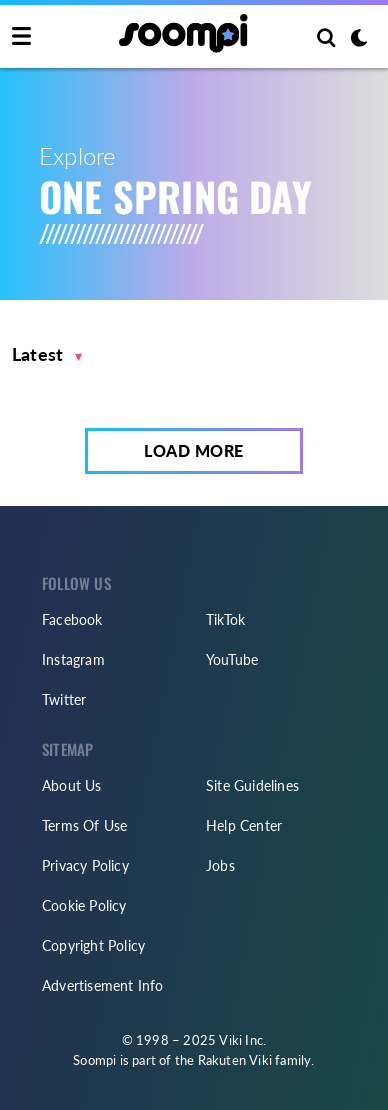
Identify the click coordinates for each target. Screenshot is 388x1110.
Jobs (220, 865)
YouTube (232, 659)
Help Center (244, 825)
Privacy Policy (85, 865)
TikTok (225, 619)
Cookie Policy (84, 905)
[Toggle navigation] (21, 37)
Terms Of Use (84, 825)
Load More (194, 450)
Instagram (73, 659)
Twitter (64, 699)
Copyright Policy (93, 945)
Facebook (72, 619)
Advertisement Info (103, 985)
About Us (72, 785)
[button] (47, 354)
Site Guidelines (252, 785)
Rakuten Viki (235, 1060)
